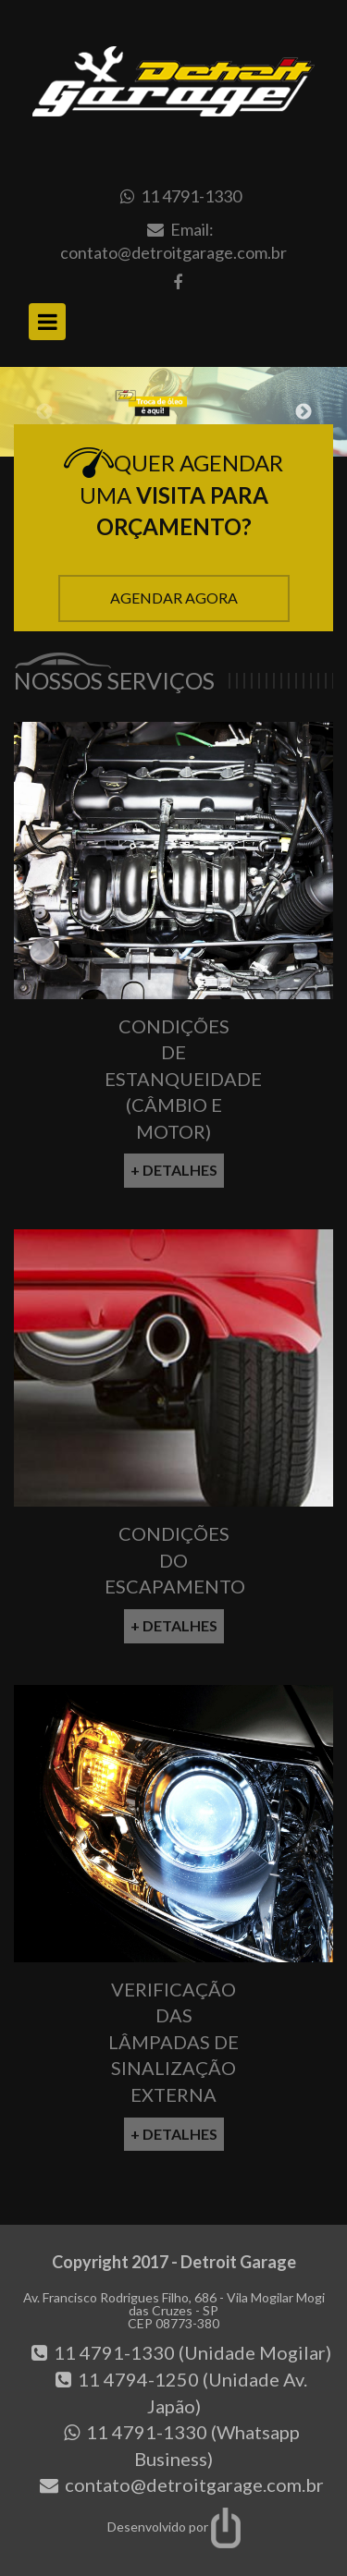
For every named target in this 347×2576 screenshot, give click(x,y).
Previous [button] (44, 412)
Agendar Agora (174, 597)
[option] (173, 412)
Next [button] (303, 412)
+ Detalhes (173, 1169)
